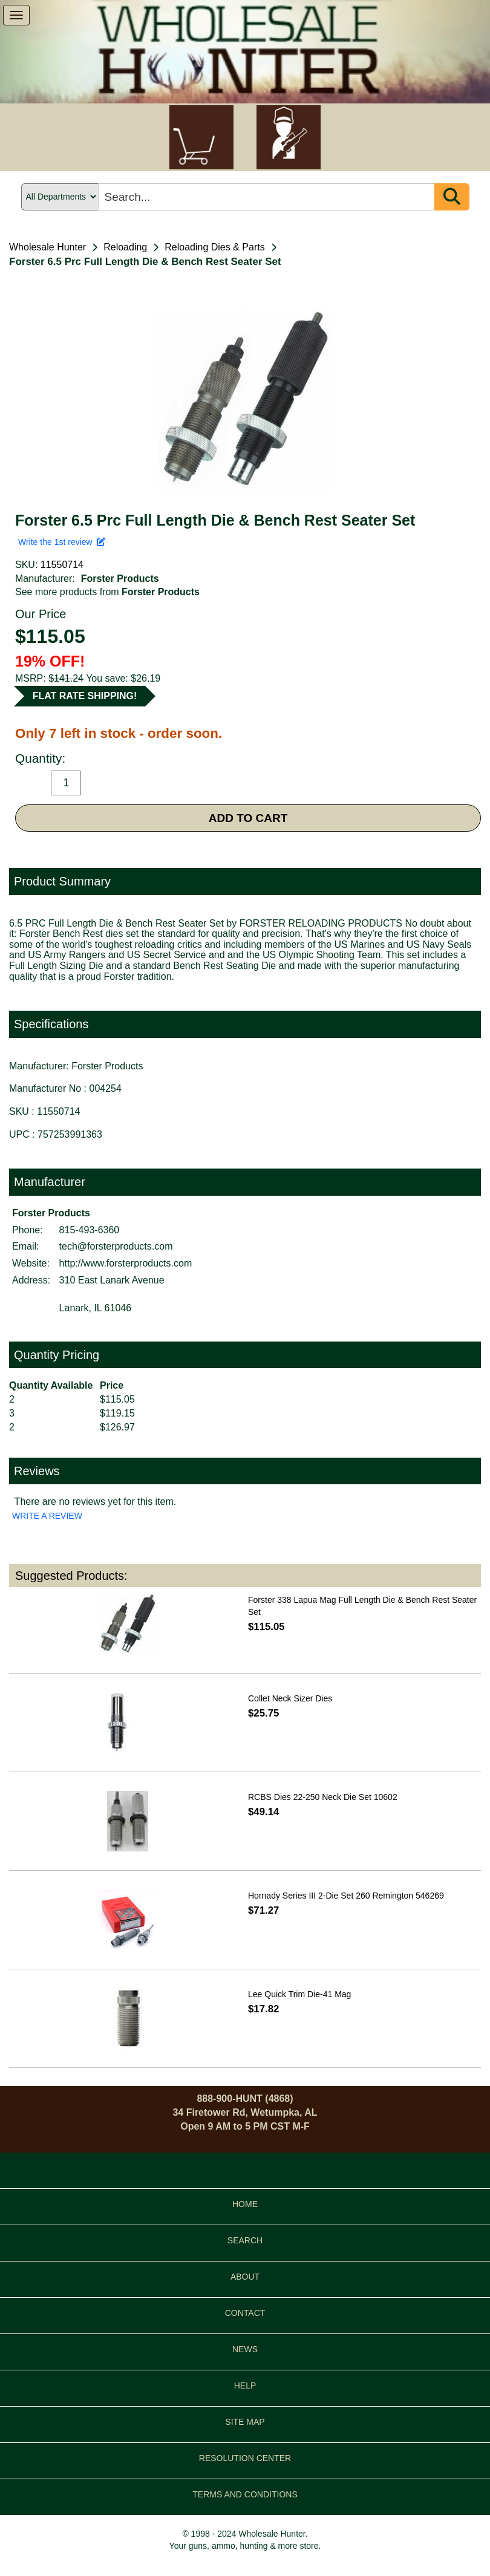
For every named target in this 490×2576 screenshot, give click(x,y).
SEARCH (245, 2240)
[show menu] (16, 15)
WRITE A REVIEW (47, 1516)
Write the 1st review (61, 542)
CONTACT (245, 2313)
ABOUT (245, 2276)
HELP (245, 2385)
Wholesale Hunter (47, 247)
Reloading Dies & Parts (214, 247)
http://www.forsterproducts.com (125, 1263)
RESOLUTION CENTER (245, 2458)
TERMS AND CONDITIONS (244, 2494)
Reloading (125, 247)
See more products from (107, 592)
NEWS (245, 2349)
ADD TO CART (248, 818)
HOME (245, 2204)
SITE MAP (244, 2422)
